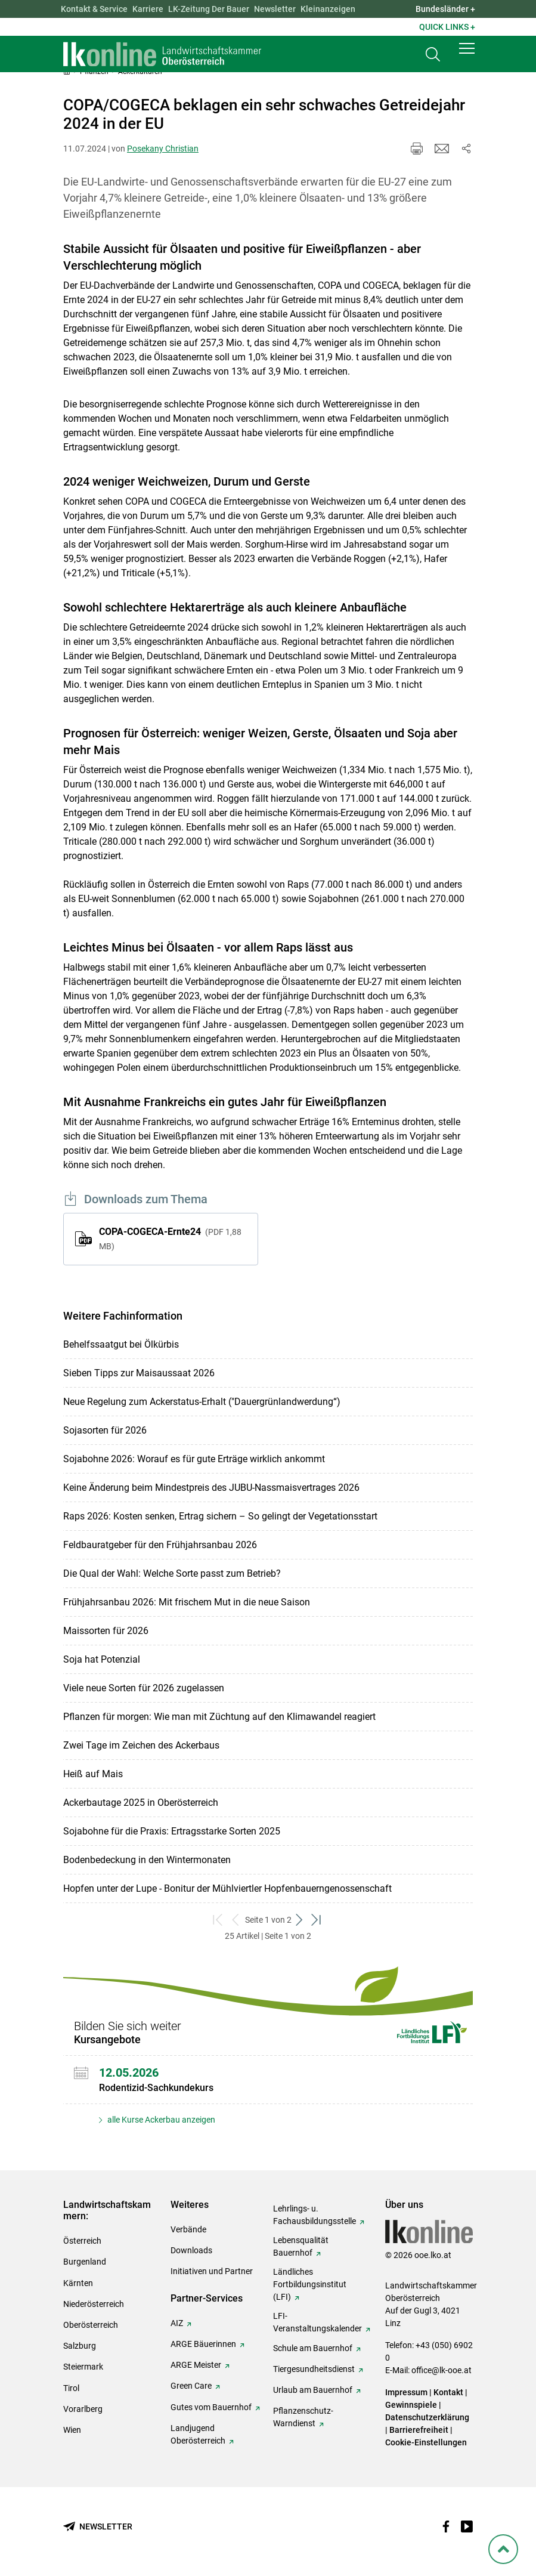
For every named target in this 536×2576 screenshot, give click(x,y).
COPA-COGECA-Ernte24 (170, 1238)
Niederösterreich (93, 2304)
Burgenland (84, 2261)
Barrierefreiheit (418, 2430)
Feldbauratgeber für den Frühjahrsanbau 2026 (160, 1544)
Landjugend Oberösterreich (198, 2434)
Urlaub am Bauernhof (312, 2390)
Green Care (191, 2385)
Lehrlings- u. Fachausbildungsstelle (314, 2215)
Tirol (71, 2388)
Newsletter (275, 9)
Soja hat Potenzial (101, 1659)
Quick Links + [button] (447, 27)
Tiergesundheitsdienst (314, 2369)
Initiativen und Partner (212, 2271)
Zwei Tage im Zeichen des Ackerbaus (141, 1745)
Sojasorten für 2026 (105, 1430)
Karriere (147, 9)
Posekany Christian (163, 148)
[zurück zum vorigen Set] (236, 1920)
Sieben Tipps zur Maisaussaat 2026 (139, 1373)
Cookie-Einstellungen (426, 2442)
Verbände (188, 2229)
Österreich (82, 2240)
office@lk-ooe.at (441, 2370)
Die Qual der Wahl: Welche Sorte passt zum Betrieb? (172, 1573)
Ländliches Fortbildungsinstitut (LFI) (309, 2284)
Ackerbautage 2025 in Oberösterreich (140, 1802)
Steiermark (83, 2366)
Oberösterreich (90, 2325)
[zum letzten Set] (317, 1920)
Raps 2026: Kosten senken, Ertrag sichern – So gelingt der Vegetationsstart (220, 1516)
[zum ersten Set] (219, 1920)
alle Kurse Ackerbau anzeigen (160, 2119)
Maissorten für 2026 (105, 1630)
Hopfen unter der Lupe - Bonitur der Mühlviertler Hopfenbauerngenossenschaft (227, 1888)
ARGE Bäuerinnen (203, 2344)
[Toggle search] (433, 57)
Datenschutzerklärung (427, 2417)
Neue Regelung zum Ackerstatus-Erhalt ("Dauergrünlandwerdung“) (201, 1401)
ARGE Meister (196, 2365)
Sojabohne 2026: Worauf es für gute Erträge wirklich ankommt (194, 1459)
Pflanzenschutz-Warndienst (303, 2417)
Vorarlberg (83, 2409)
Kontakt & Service (94, 9)
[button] (467, 55)
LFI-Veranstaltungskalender (317, 2322)
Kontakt (448, 2392)
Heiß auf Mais (93, 1774)
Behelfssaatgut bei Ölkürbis (121, 1344)
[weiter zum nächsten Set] (300, 1920)
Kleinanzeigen (327, 9)
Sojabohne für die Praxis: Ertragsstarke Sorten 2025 (171, 1831)
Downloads (191, 2250)
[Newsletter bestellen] (97, 2527)
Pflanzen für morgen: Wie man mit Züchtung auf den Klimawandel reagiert (219, 1716)
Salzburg (79, 2345)
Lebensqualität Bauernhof (301, 2246)
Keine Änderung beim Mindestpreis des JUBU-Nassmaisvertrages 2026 (211, 1487)
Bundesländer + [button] (445, 9)
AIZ (177, 2323)
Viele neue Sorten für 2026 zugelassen (143, 1688)
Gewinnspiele (411, 2405)
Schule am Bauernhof (312, 2348)
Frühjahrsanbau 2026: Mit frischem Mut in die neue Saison (186, 1602)
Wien (72, 2430)
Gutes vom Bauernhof (211, 2407)
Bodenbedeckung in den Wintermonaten (147, 1859)
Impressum (406, 2392)
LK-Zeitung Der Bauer (208, 9)
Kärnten (78, 2283)
